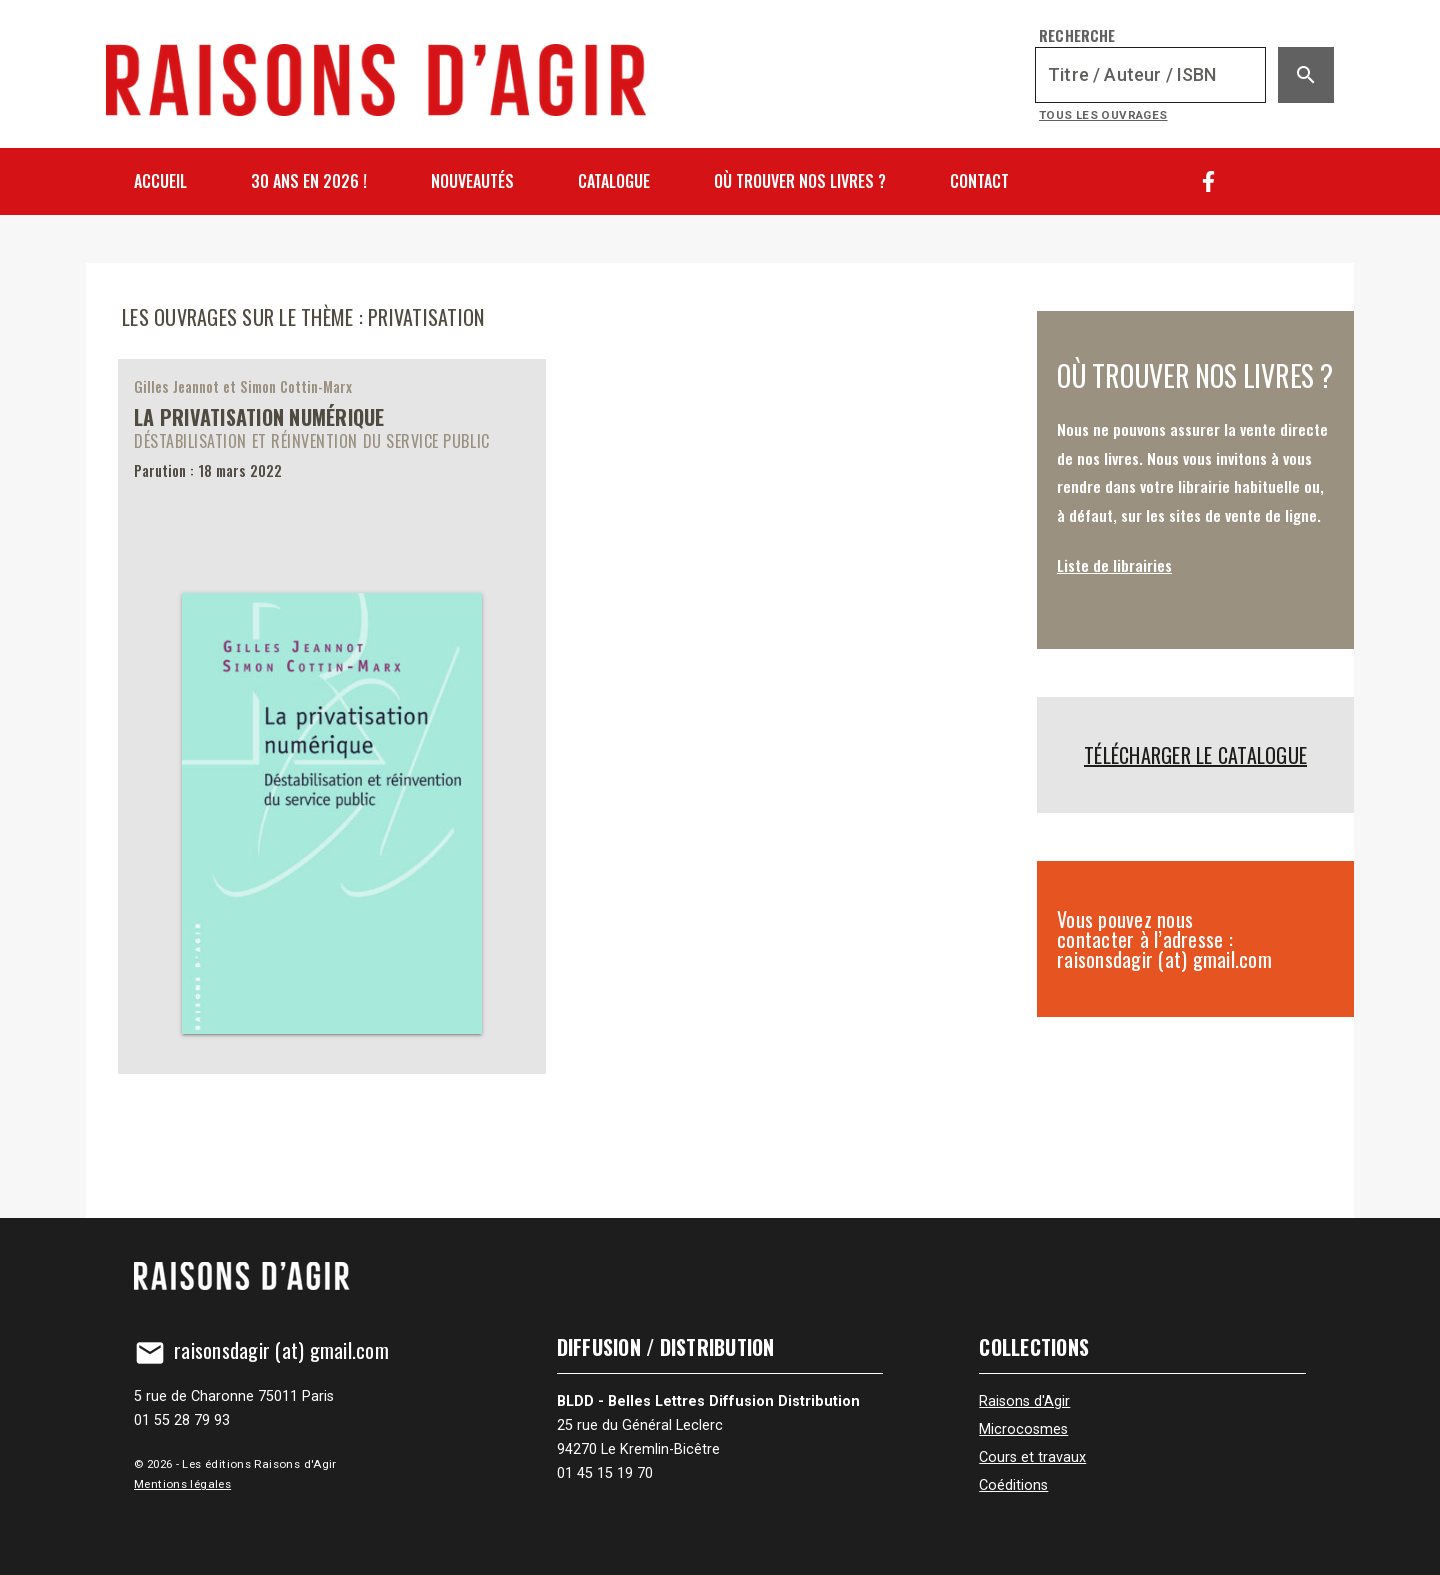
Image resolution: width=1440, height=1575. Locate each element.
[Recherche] (1150, 75)
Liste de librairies (1114, 565)
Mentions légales (182, 1484)
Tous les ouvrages (1103, 115)
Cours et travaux (1032, 1457)
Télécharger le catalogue (1195, 755)
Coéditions (1013, 1485)
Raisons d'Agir (1024, 1401)
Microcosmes (1023, 1429)
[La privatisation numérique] (332, 716)
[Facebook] (1208, 181)
